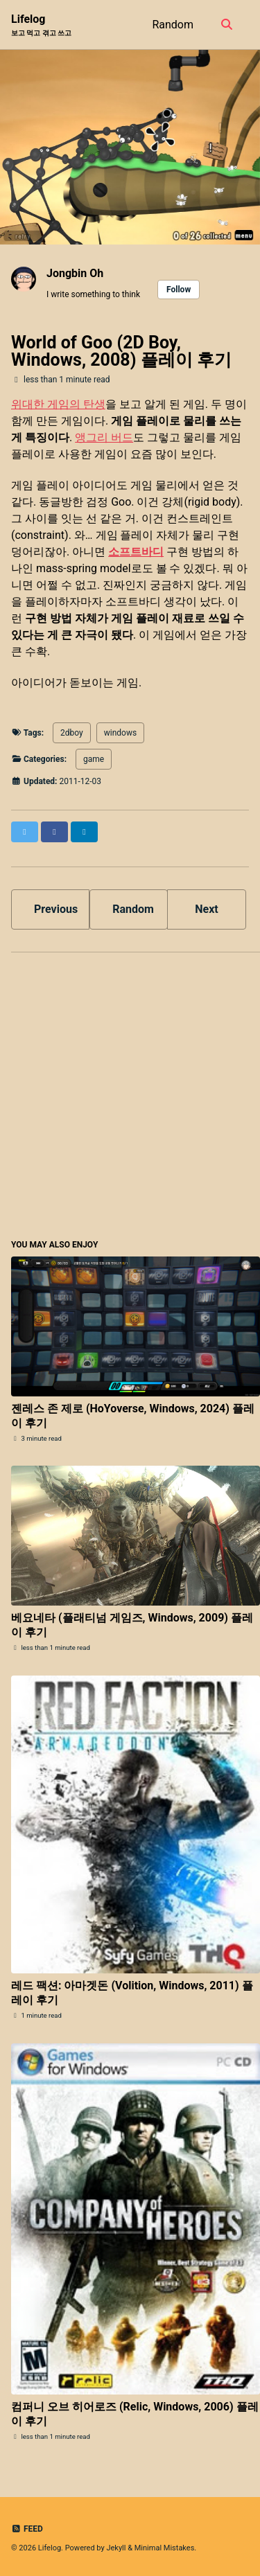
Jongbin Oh (74, 273)
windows (120, 733)
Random (172, 24)
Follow (178, 289)
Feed (27, 2529)
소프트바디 (136, 551)
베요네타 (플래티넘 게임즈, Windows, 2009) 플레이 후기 (132, 1625)
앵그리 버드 (104, 437)
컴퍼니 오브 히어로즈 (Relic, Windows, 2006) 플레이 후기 (135, 2414)
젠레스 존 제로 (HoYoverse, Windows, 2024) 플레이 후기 (132, 1416)
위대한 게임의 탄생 (58, 404)
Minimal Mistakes (165, 2547)
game (93, 759)
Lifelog (41, 25)
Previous (56, 909)
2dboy (71, 733)
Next (206, 909)
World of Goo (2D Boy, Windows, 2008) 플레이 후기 (121, 351)
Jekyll (115, 2547)
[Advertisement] (130, 1093)
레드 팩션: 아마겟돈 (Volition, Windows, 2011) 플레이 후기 (132, 1993)
